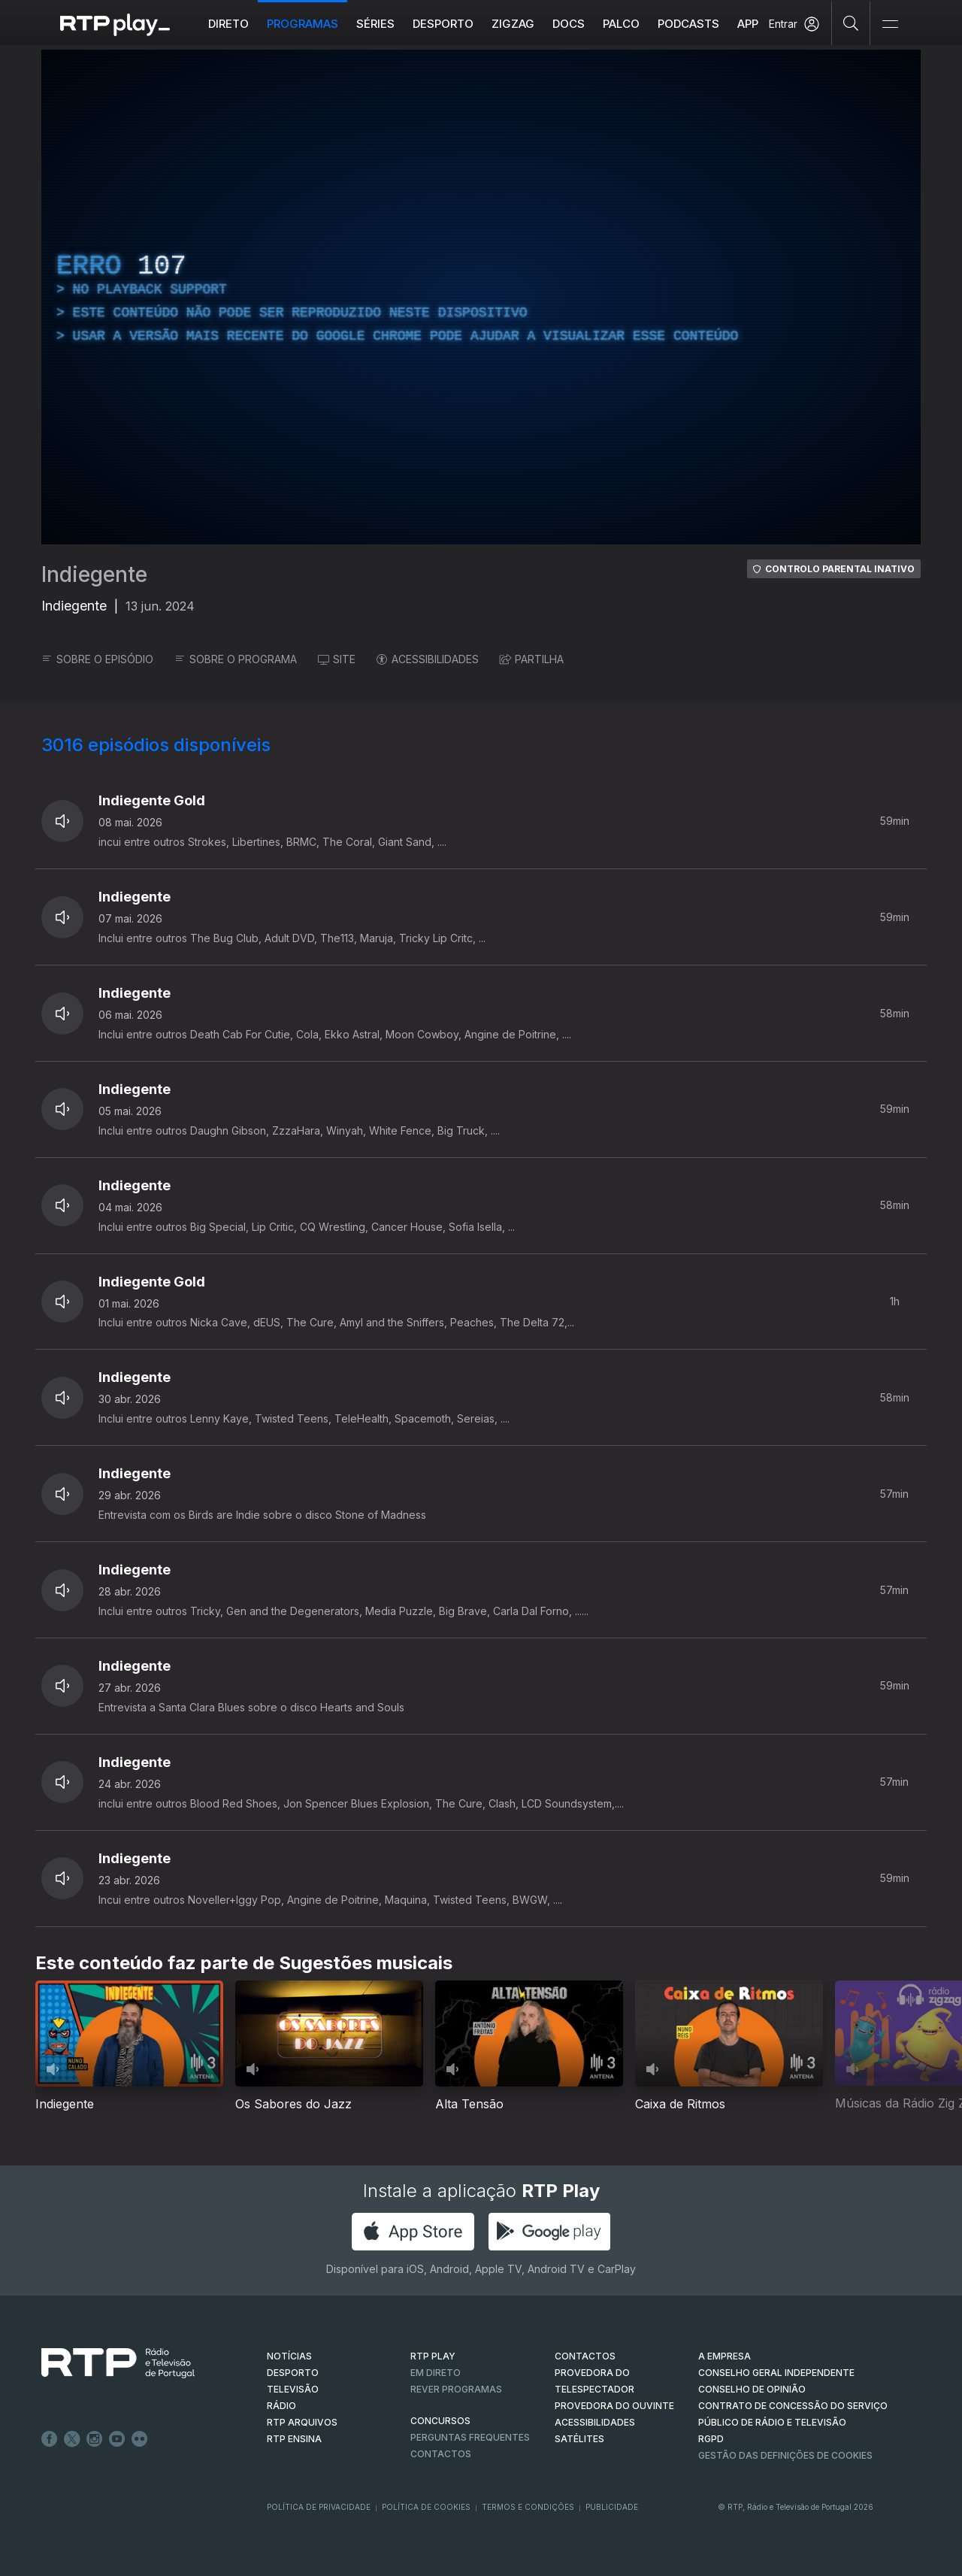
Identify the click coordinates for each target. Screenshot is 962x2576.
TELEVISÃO (293, 2389)
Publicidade (611, 2506)
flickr (140, 2439)
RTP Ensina (294, 2438)
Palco (621, 24)
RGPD (711, 2438)
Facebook (49, 2439)
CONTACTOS (585, 2356)
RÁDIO (281, 2405)
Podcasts (688, 24)
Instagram (94, 2439)
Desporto (443, 24)
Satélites (579, 2438)
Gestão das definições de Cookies (785, 2455)
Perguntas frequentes (470, 2437)
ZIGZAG (513, 24)
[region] (481, 297)
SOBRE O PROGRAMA (235, 659)
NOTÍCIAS (289, 2356)
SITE (336, 659)
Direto (228, 24)
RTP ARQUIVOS (302, 2422)
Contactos (440, 2453)
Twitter (72, 2439)
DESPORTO (293, 2372)
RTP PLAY (432, 2356)
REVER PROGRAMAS (456, 2389)
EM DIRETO (435, 2372)
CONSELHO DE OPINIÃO (752, 2389)
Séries (375, 24)
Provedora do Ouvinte (614, 2405)
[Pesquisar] (851, 22)
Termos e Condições (528, 2506)
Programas (302, 24)
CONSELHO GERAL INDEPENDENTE (776, 2372)
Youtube (117, 2439)
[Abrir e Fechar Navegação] (889, 24)
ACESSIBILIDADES (428, 659)
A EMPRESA (724, 2356)
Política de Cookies (426, 2506)
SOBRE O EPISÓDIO (97, 659)
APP (747, 24)
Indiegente (94, 574)
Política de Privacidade (319, 2506)
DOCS (568, 24)
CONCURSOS (440, 2420)
